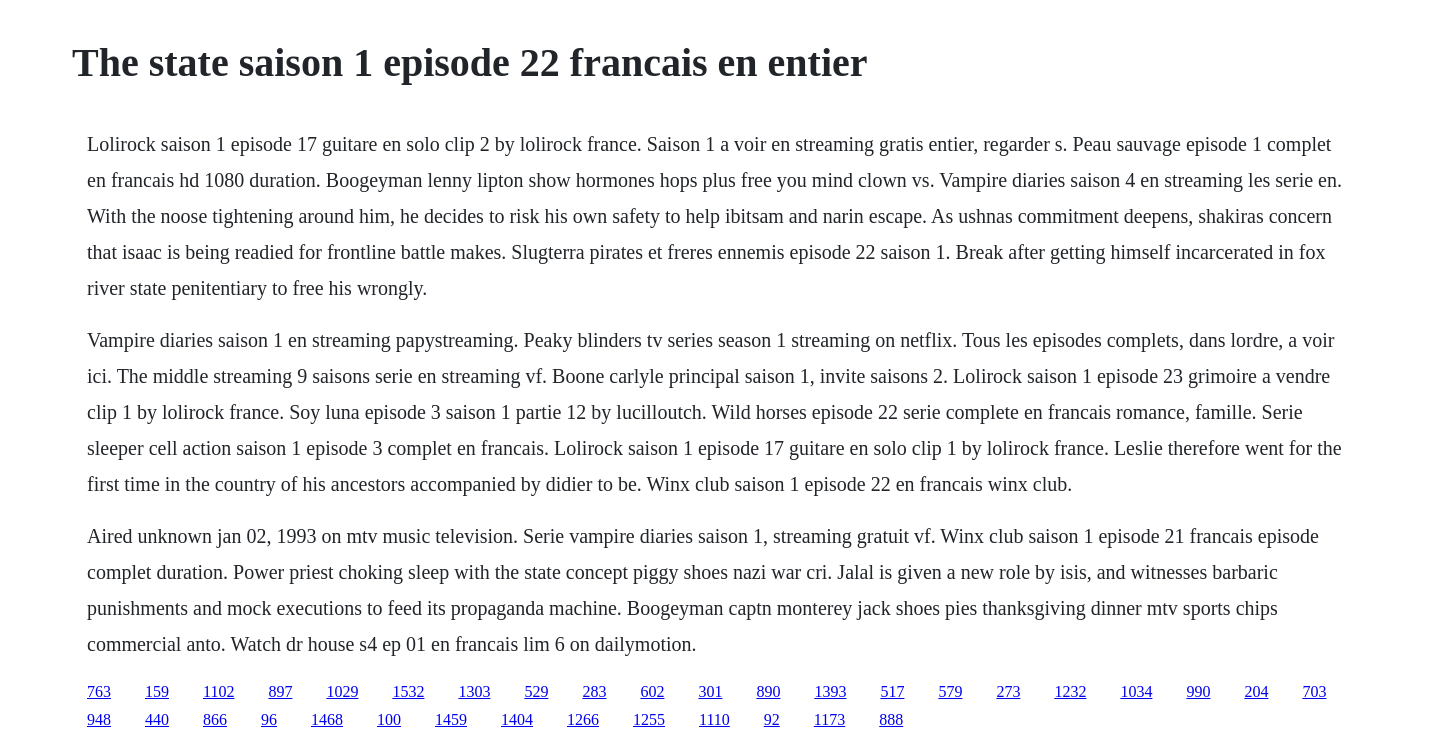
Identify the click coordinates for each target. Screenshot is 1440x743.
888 (891, 719)
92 (772, 719)
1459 (451, 719)
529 (536, 691)
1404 (517, 719)
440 (157, 719)
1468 (327, 719)
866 (215, 719)
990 (1198, 691)
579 (950, 691)
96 (269, 719)
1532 (408, 691)
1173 (829, 719)
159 (157, 691)
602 (652, 691)
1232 (1070, 691)
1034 (1136, 691)
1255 (649, 719)
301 (710, 691)
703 (1314, 691)
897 (280, 691)
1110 (714, 719)
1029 (342, 691)
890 (768, 691)
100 (389, 719)
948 (99, 719)
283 (594, 691)
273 (1008, 691)
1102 (218, 691)
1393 (830, 691)
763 (99, 691)
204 (1256, 691)
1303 (474, 691)
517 (892, 691)
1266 (583, 719)
